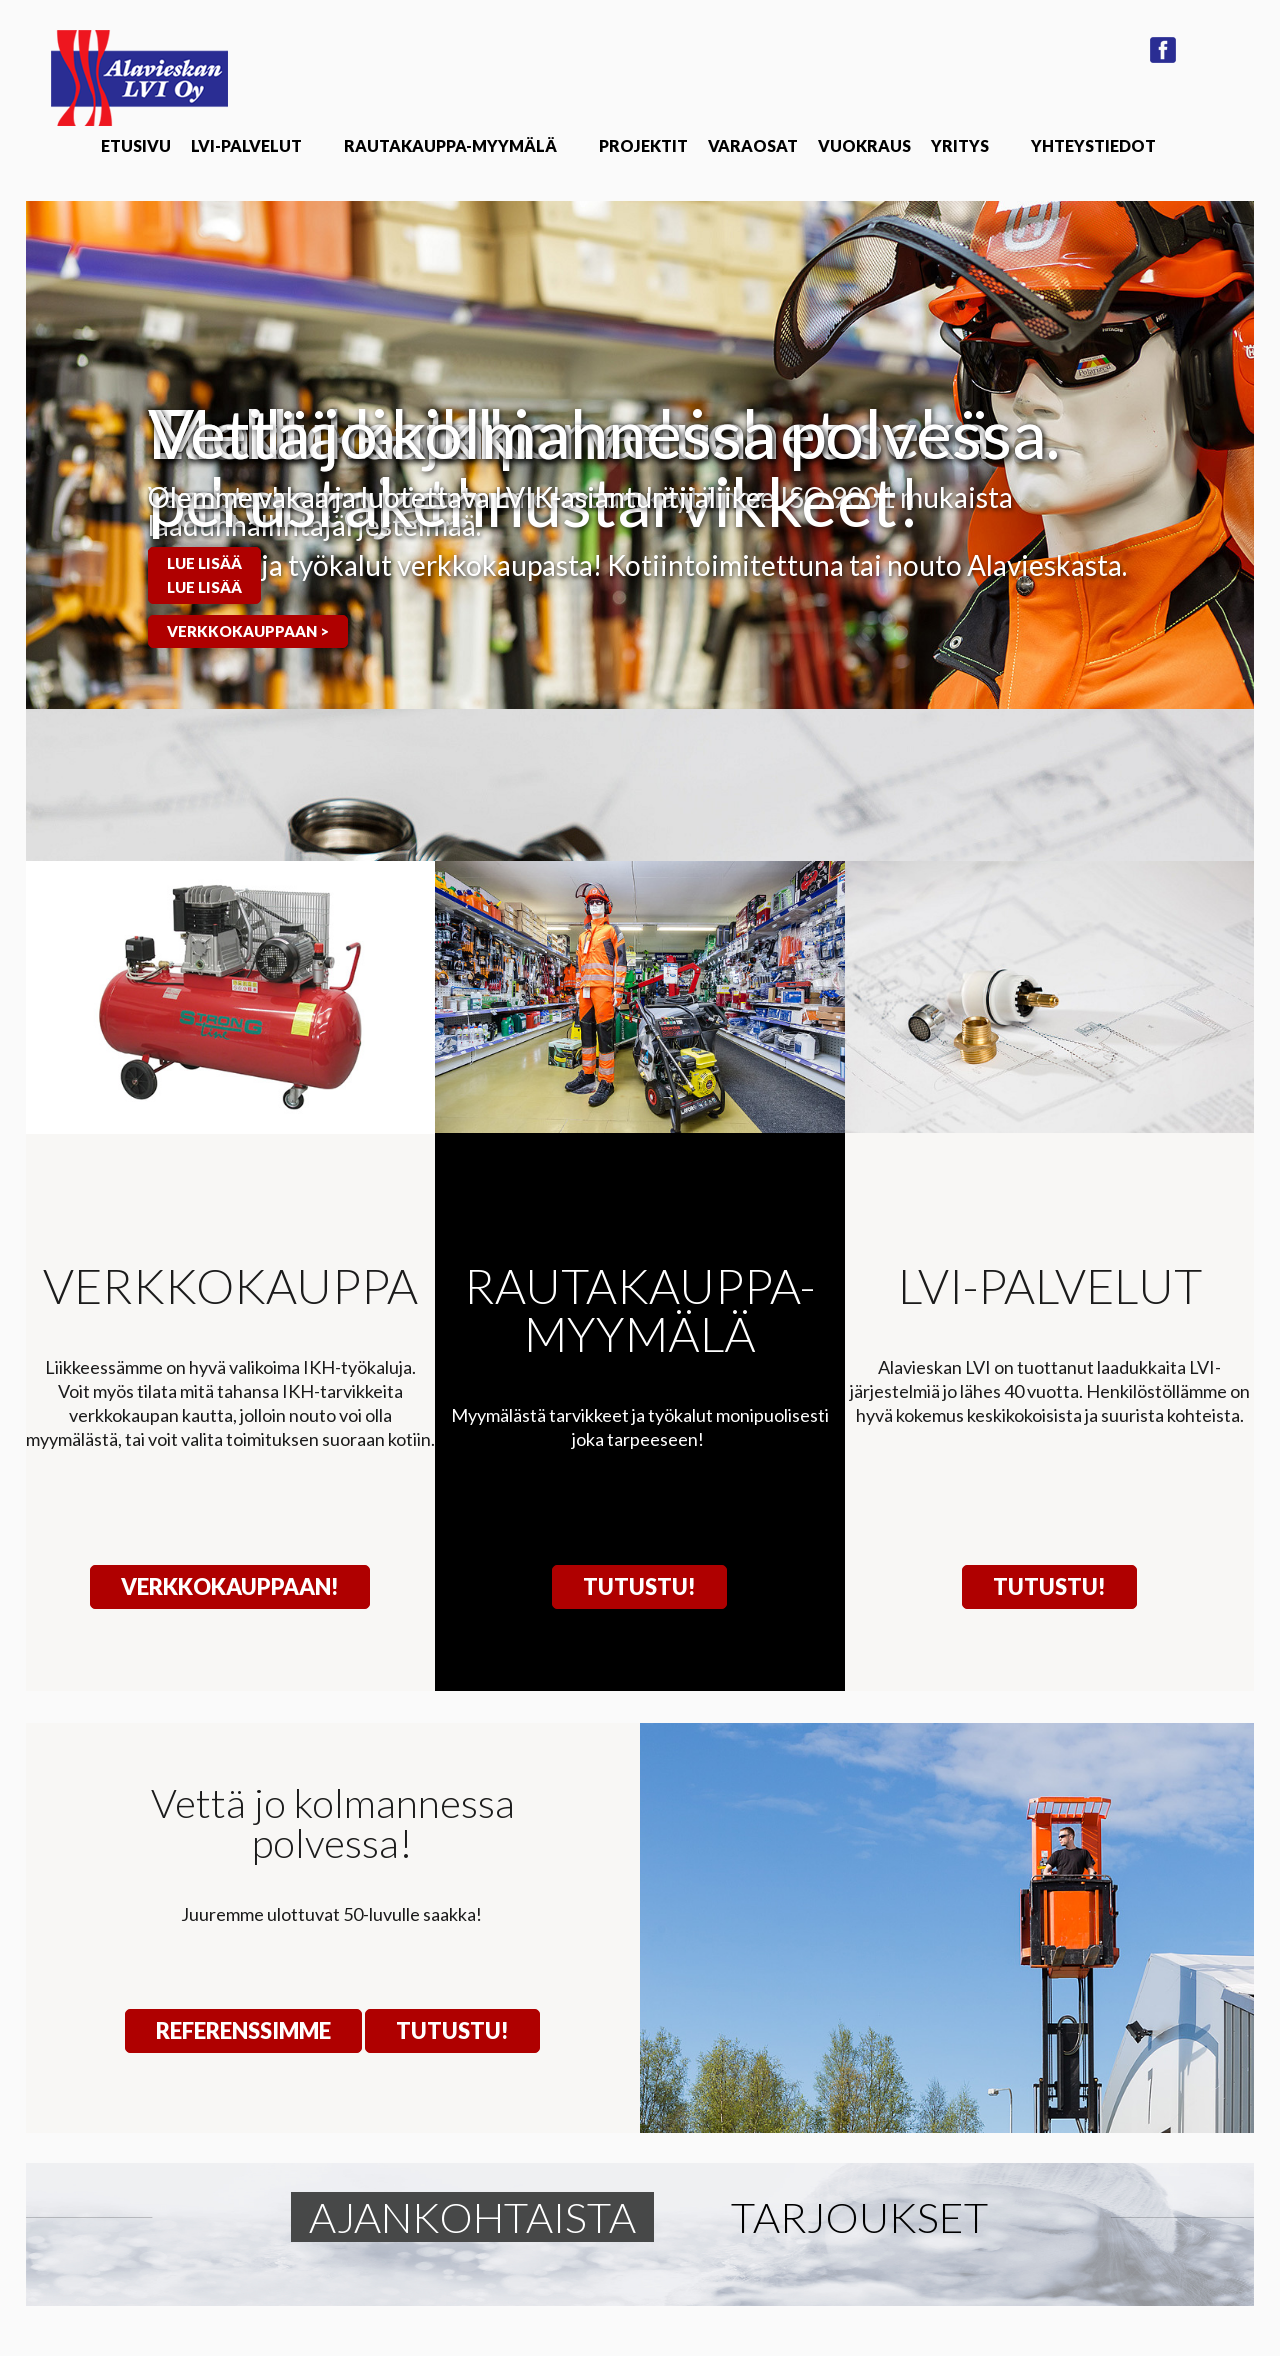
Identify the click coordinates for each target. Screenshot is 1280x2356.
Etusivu (136, 145)
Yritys (960, 145)
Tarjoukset (859, 2217)
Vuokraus (864, 145)
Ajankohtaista (472, 2217)
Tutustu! (639, 1586)
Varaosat (753, 145)
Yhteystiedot (1093, 145)
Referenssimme (243, 2030)
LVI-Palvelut (246, 145)
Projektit (643, 145)
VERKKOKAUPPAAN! (230, 1586)
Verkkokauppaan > (248, 631)
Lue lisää (204, 563)
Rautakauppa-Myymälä (450, 145)
